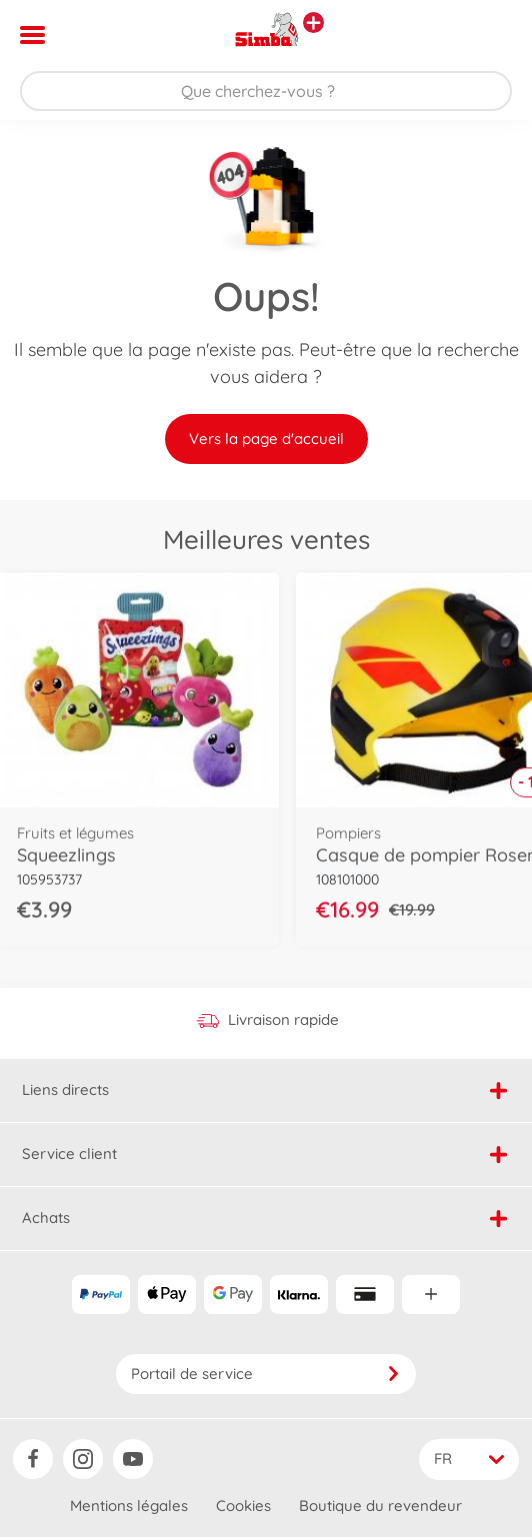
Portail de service (266, 1373)
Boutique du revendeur (380, 1505)
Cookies (243, 1505)
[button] (488, 35)
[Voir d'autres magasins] (313, 22)
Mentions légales (129, 1505)
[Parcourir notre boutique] (266, 91)
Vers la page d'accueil (266, 438)
